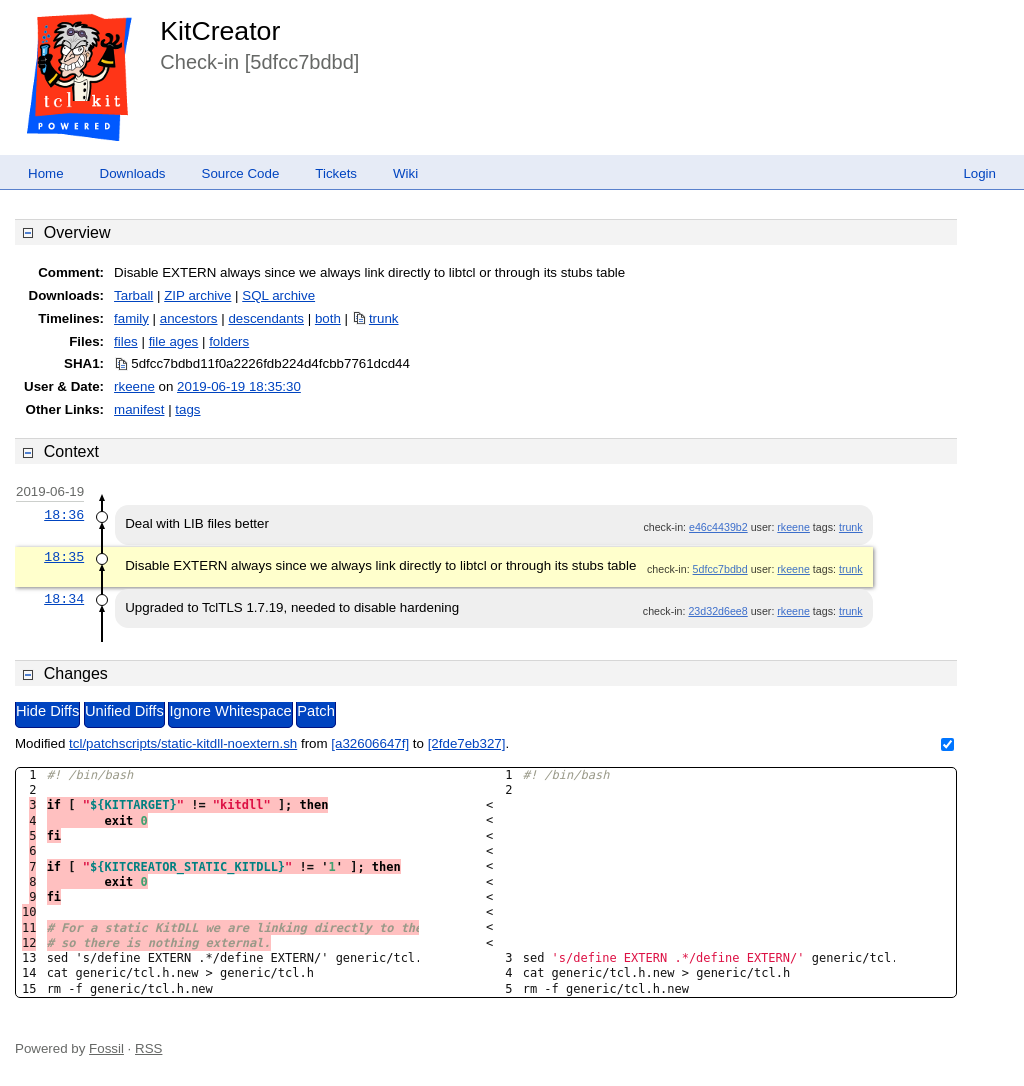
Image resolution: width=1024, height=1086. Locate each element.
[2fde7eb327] (467, 743)
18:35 (64, 557)
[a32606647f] (370, 743)
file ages (174, 341)
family (131, 318)
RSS (148, 1048)
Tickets (336, 173)
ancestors (189, 318)
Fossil (106, 1048)
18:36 (64, 515)
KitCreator (220, 31)
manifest (139, 409)
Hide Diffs (47, 711)
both (328, 318)
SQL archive (278, 295)
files (126, 341)
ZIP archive (197, 295)
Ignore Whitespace (230, 711)
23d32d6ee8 (717, 611)
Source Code (241, 173)
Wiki (405, 173)
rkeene (134, 386)
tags (187, 409)
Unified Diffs (124, 711)
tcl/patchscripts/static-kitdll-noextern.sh (183, 743)
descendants (266, 318)
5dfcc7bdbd (720, 569)
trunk (384, 318)
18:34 (64, 599)
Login (979, 173)
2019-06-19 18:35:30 (239, 386)
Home (46, 173)
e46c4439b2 (718, 527)
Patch (315, 711)
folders (229, 341)
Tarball (133, 295)
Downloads (133, 173)
